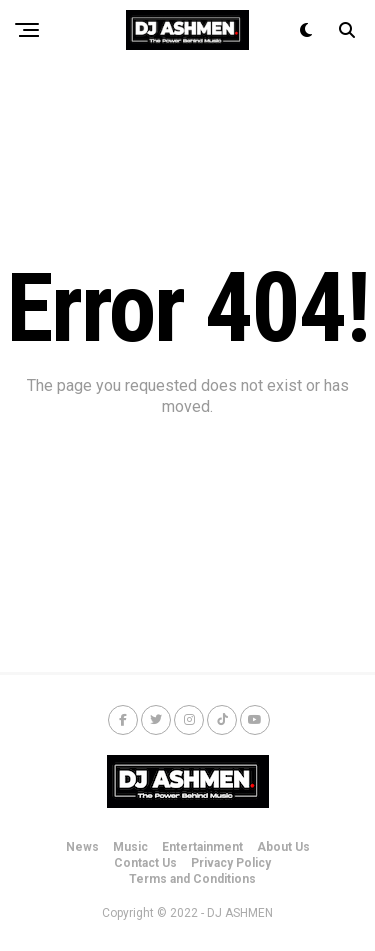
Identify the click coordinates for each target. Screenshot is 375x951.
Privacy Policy (231, 863)
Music (130, 847)
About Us (283, 847)
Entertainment (202, 847)
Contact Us (145, 863)
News (82, 847)
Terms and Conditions (192, 879)
